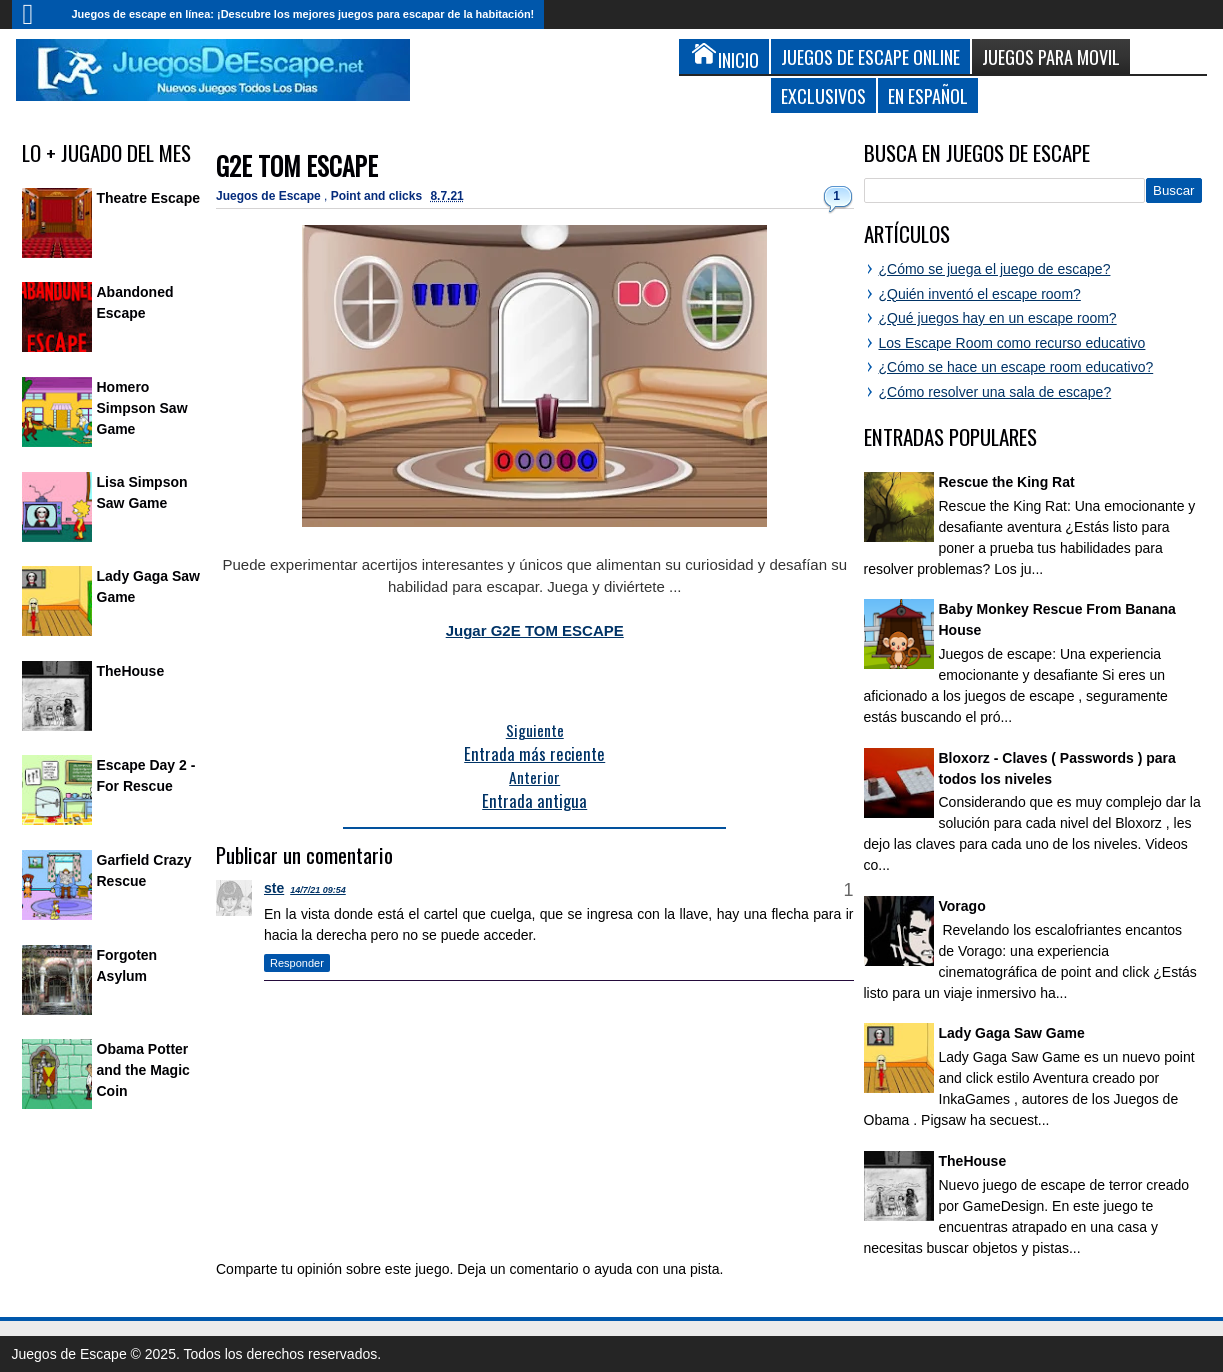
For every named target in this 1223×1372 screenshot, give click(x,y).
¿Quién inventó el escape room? (980, 294)
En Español (928, 95)
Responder (297, 963)
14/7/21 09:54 (318, 890)
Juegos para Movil (1051, 56)
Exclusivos (823, 95)
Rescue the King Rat (1007, 482)
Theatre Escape (149, 198)
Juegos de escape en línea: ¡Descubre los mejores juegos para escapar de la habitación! (303, 14)
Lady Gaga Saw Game (1012, 1033)
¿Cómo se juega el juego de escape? (995, 269)
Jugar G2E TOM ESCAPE (535, 630)
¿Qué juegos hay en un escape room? (998, 318)
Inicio (37, 14)
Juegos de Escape (270, 196)
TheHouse (131, 671)
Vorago (962, 906)
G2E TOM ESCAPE (297, 165)
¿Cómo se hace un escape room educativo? (1016, 367)
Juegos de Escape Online (870, 56)
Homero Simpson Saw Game (142, 408)
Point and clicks (378, 196)
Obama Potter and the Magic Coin (143, 1070)
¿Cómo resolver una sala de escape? (995, 392)
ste (274, 888)
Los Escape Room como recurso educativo (1012, 343)
